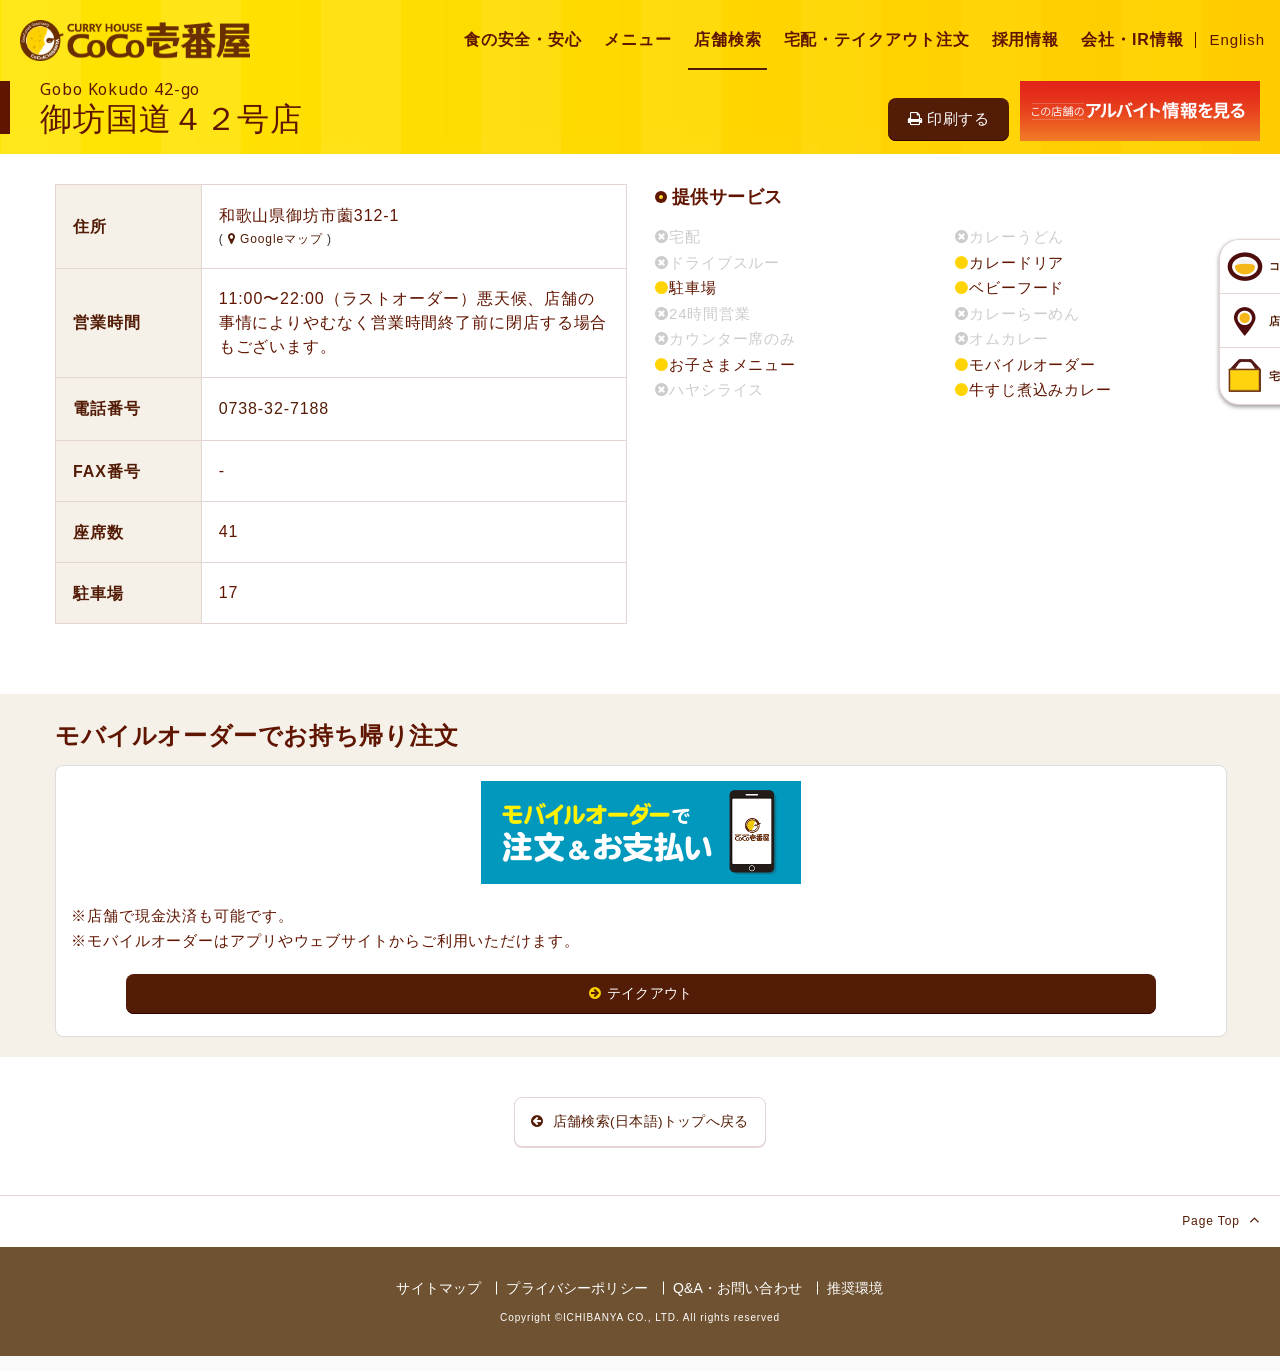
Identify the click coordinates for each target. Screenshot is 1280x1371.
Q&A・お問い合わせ (737, 1303)
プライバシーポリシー (576, 1303)
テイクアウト (641, 994)
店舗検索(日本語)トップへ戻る (640, 1129)
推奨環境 (855, 1303)
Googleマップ (277, 239)
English (1238, 39)
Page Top (1221, 1234)
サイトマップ (438, 1303)
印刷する (948, 118)
